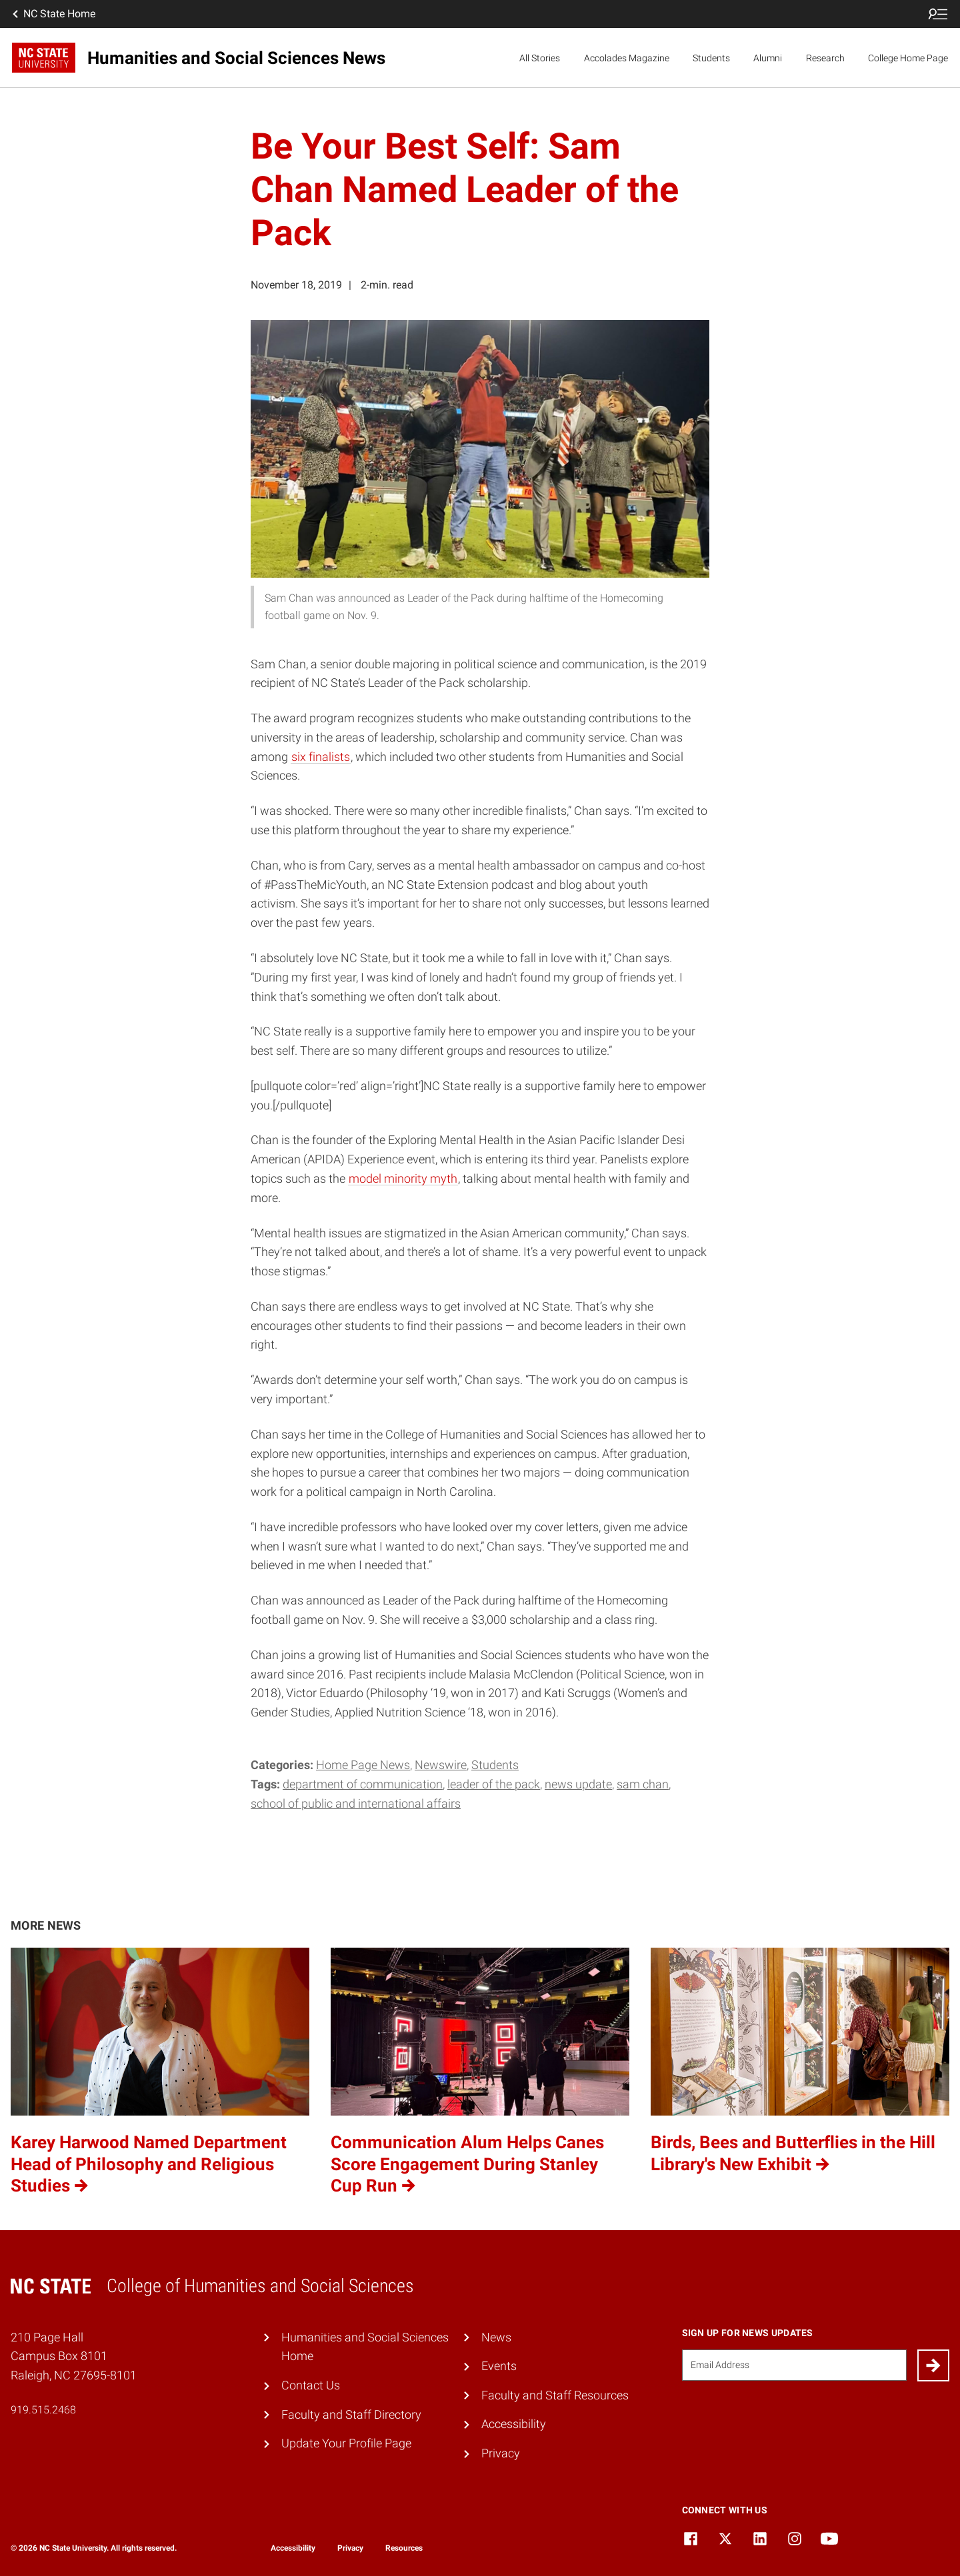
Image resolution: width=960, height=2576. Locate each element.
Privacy (500, 2453)
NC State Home (52, 14)
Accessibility (513, 2424)
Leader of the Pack (493, 1784)
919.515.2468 (43, 2409)
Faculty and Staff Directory (351, 2414)
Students (711, 58)
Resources (404, 2548)
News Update (578, 1784)
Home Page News (363, 1765)
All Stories (539, 58)
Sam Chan (643, 1784)
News (496, 2337)
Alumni (767, 58)
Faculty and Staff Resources (555, 2395)
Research (825, 58)
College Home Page (908, 58)
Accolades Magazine (626, 58)
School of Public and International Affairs (356, 1803)
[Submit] (933, 2365)
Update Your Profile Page (346, 2443)
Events (499, 2366)
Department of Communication (363, 1784)
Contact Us (310, 2385)
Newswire (441, 1765)
